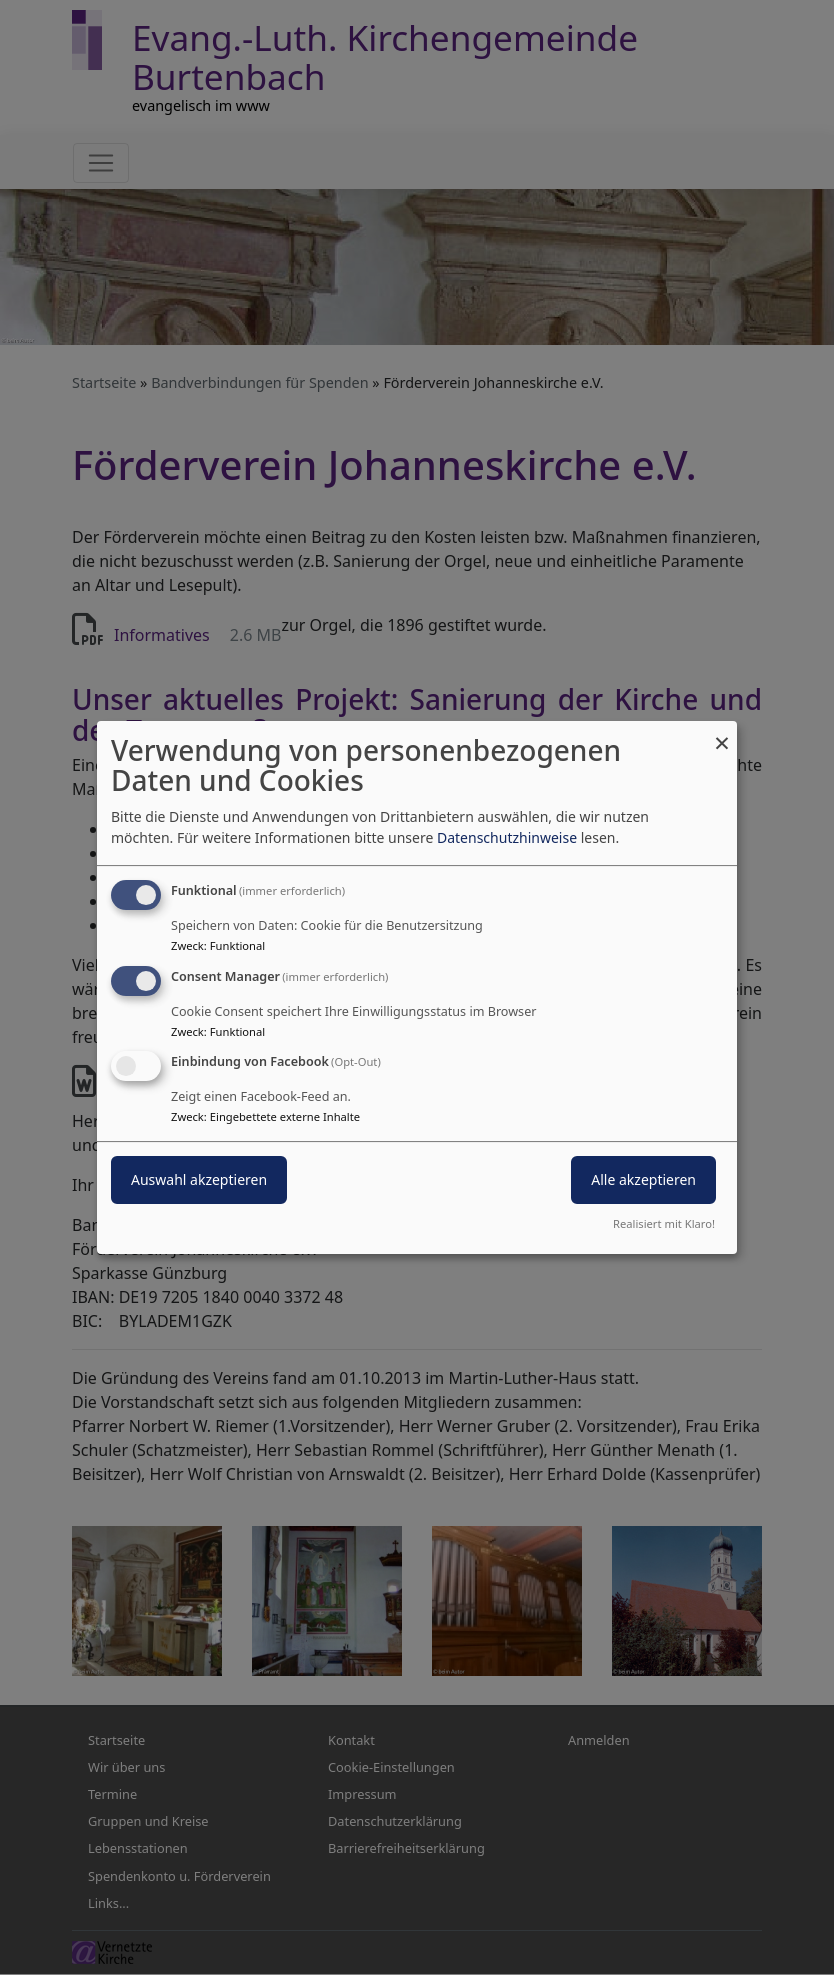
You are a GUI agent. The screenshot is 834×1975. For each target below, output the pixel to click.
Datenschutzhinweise (507, 837)
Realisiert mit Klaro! (664, 1223)
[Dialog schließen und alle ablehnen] (722, 733)
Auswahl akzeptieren (199, 1180)
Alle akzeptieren (643, 1180)
